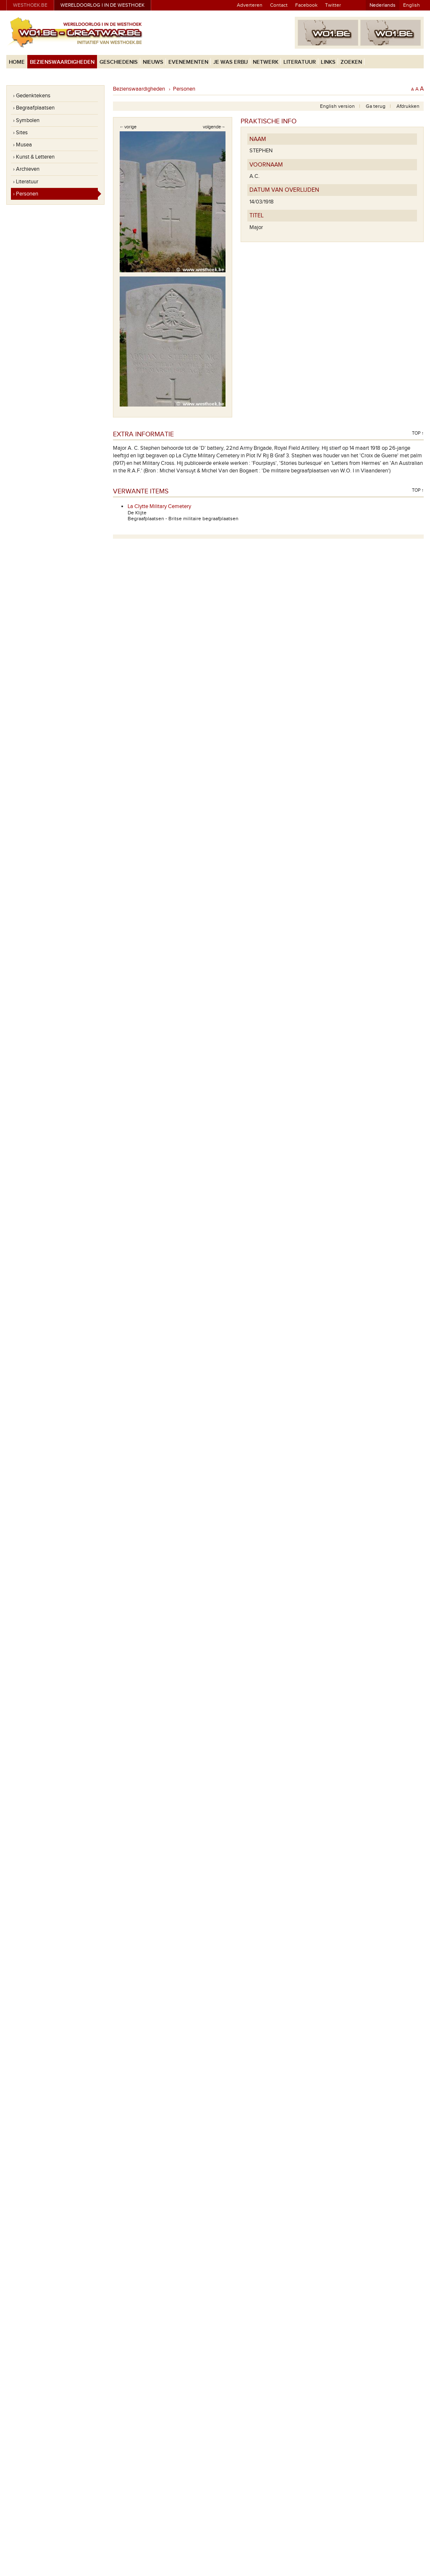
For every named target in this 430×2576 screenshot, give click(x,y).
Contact (279, 5)
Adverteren (249, 5)
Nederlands (383, 5)
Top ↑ (418, 433)
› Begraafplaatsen (34, 107)
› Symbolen (26, 120)
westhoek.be (30, 5)
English (411, 5)
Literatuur (299, 62)
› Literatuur (25, 181)
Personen (184, 89)
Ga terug (375, 106)
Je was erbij (230, 62)
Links (328, 62)
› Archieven (26, 169)
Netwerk (265, 62)
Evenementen (188, 62)
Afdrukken (408, 106)
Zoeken (351, 62)
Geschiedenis (119, 62)
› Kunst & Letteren (34, 157)
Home (17, 62)
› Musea (22, 144)
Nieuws (153, 62)
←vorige (128, 127)
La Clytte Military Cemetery (159, 506)
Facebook (306, 5)
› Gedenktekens (31, 95)
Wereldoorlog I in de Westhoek (102, 5)
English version (337, 106)
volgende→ (214, 127)
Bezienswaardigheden (62, 62)
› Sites (20, 132)
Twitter (333, 5)
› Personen (25, 193)
